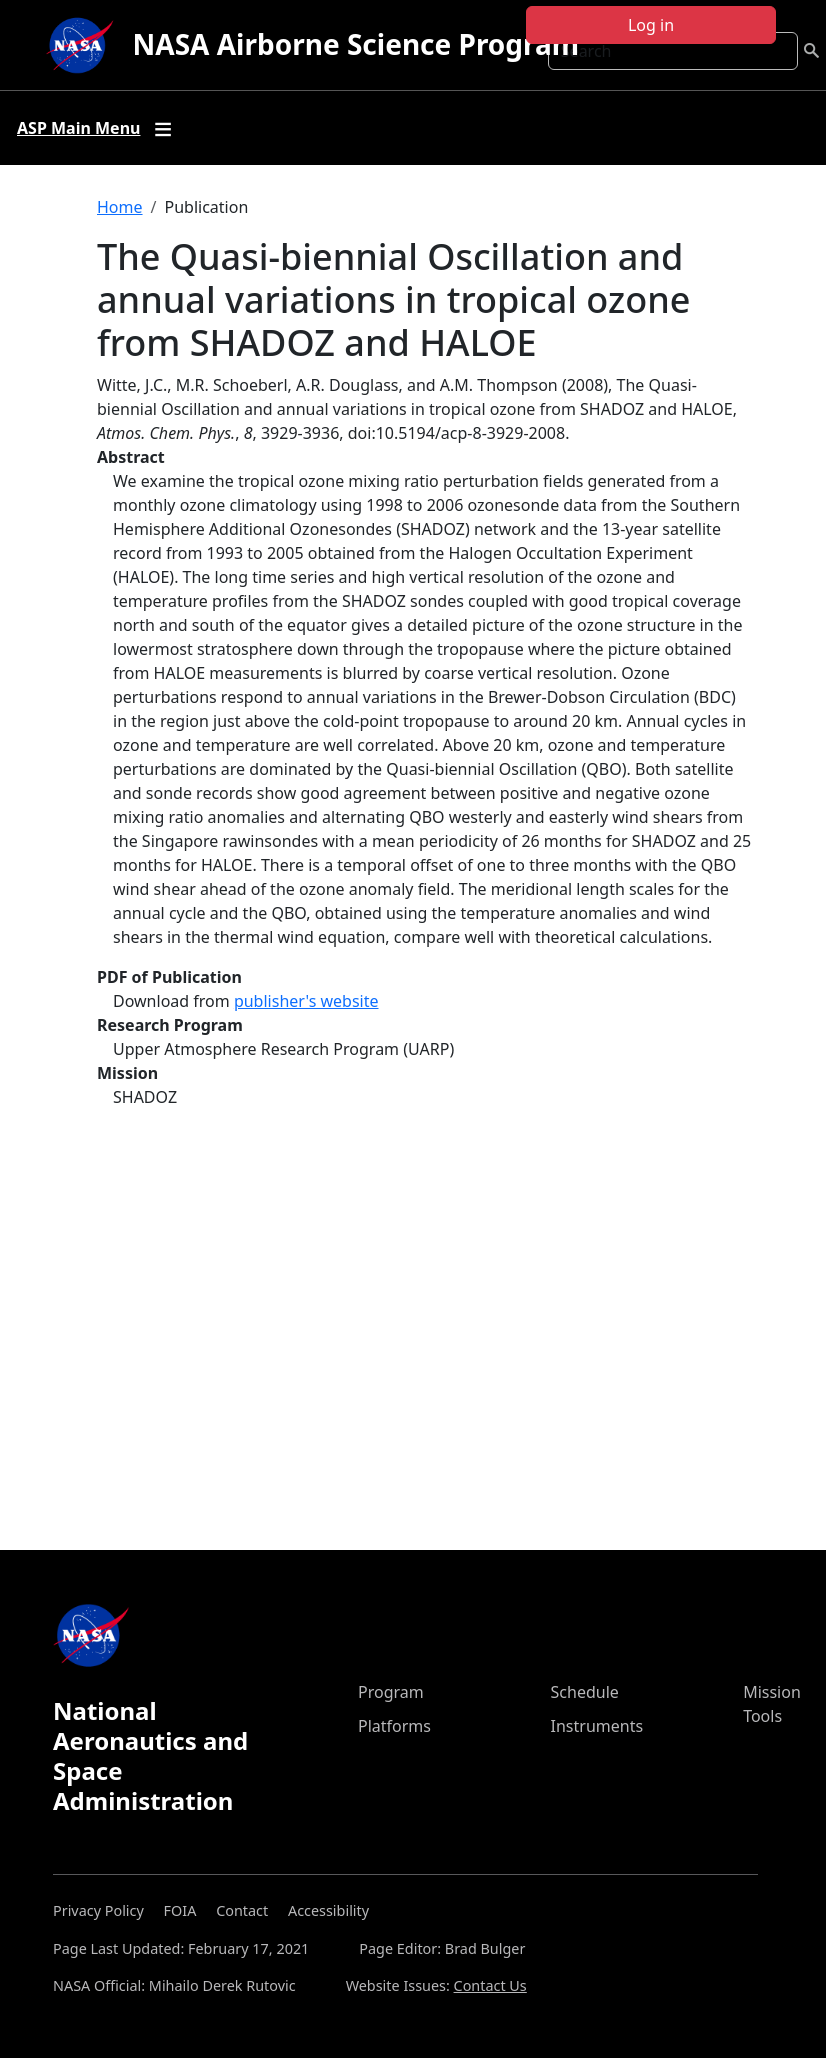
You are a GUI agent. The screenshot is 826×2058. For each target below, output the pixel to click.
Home (120, 207)
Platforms (394, 1726)
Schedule (585, 1692)
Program (391, 1692)
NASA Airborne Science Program (356, 44)
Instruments (597, 1726)
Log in (651, 25)
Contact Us (490, 1985)
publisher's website (306, 1001)
